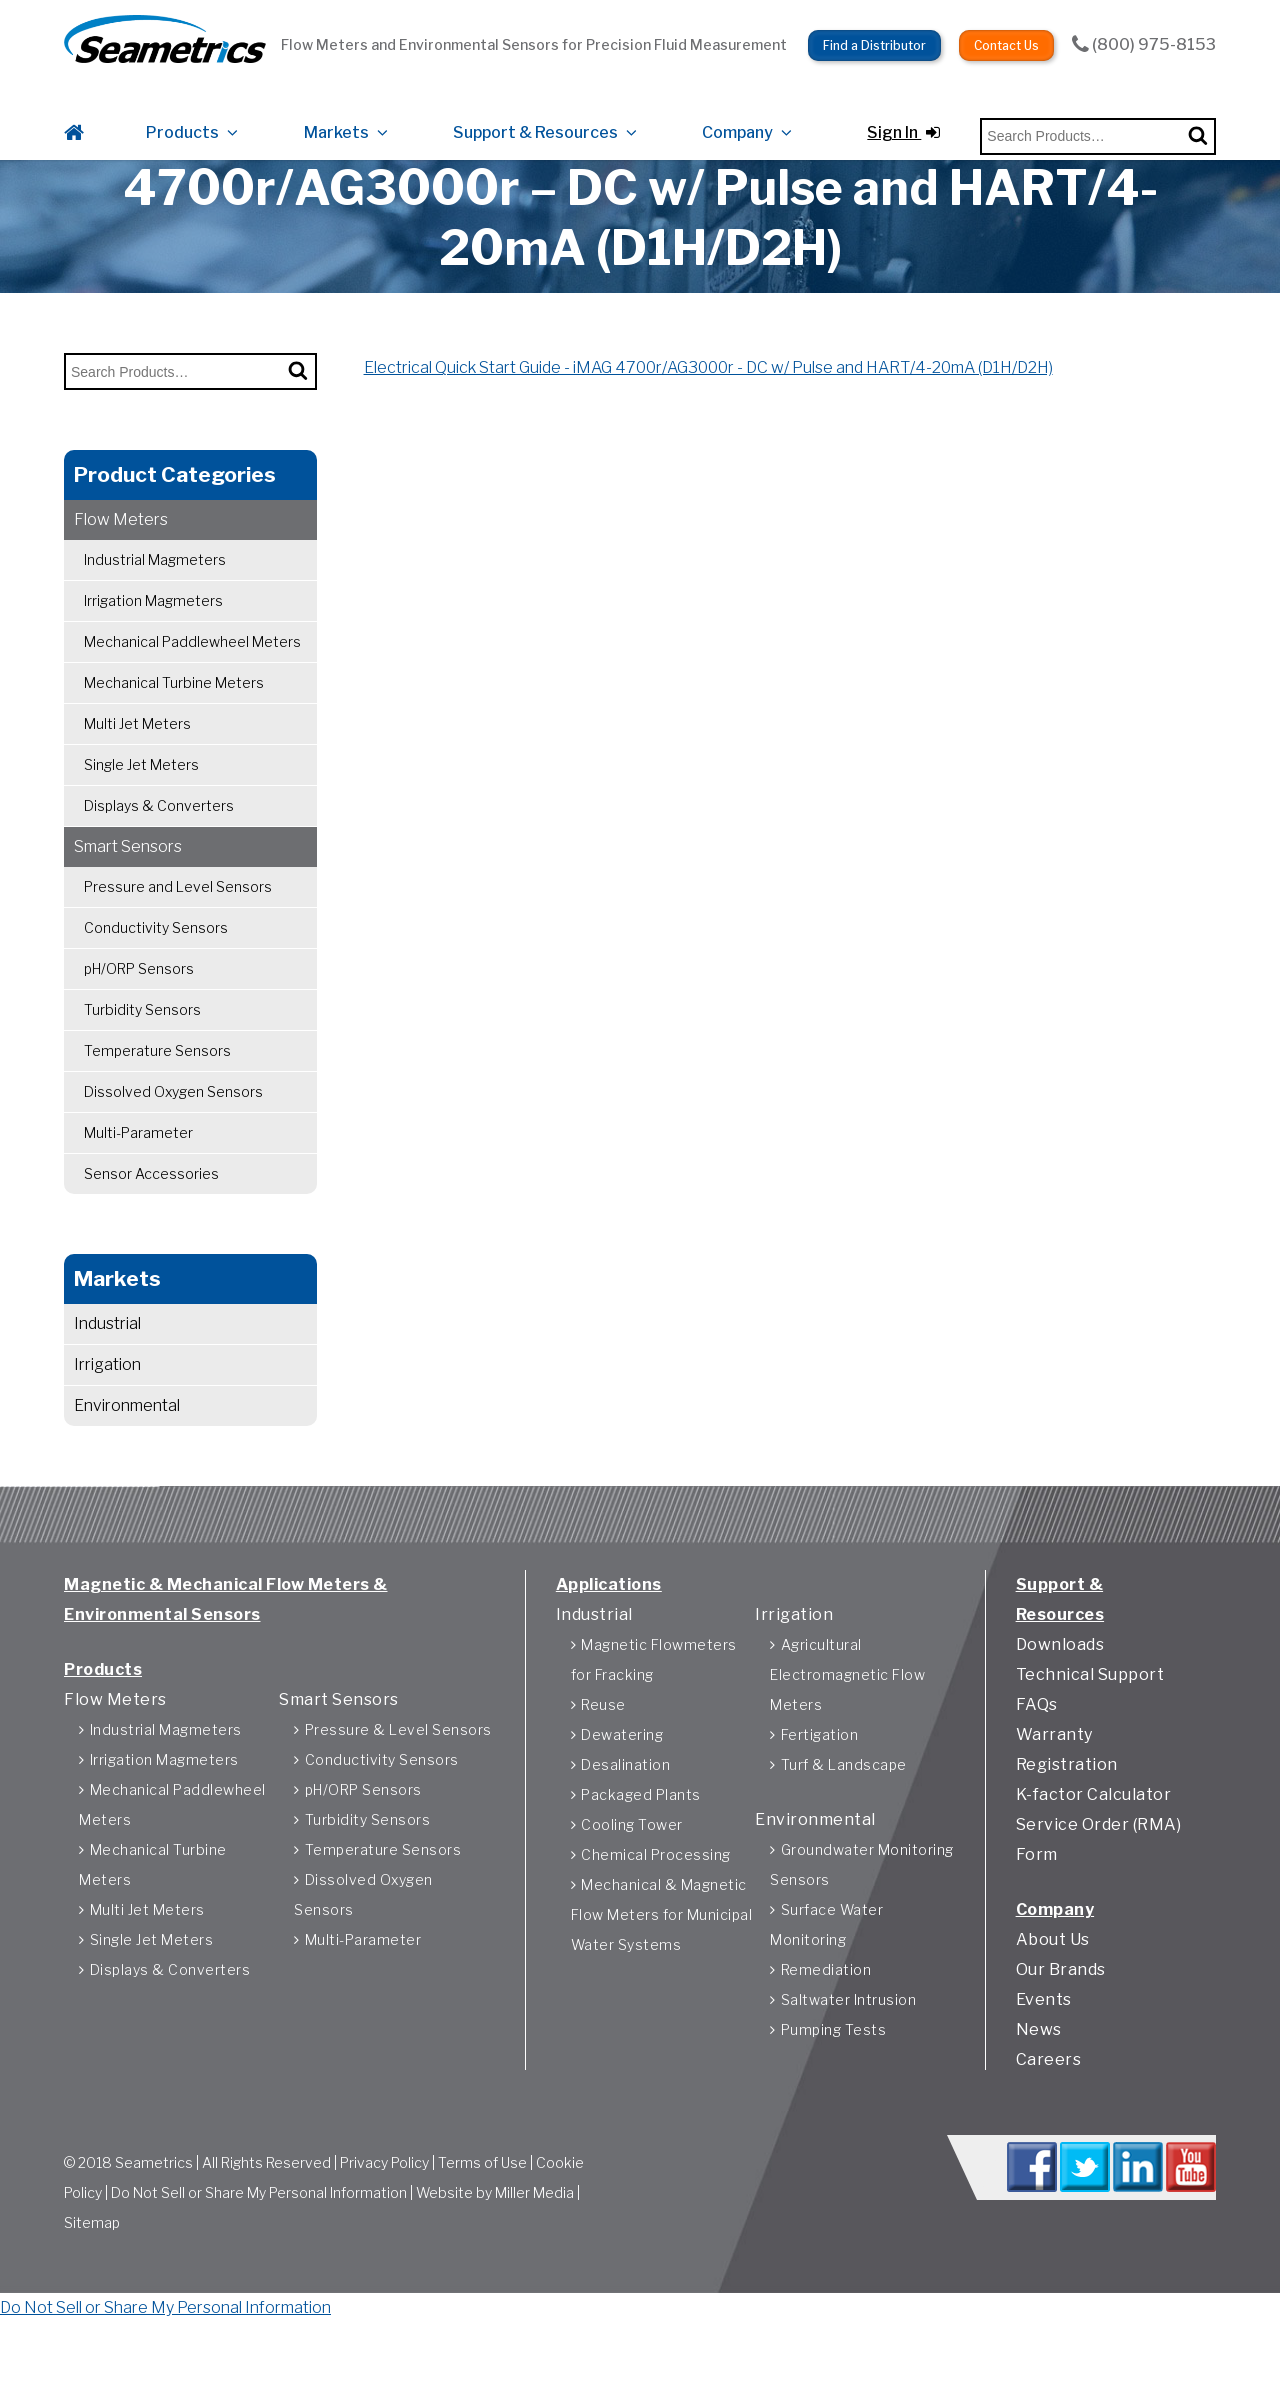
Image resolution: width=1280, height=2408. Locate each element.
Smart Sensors (128, 893)
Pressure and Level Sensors (178, 933)
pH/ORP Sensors (139, 1015)
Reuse (603, 1767)
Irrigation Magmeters (153, 647)
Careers (1049, 2122)
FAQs (1037, 1767)
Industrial (107, 1370)
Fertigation (820, 1797)
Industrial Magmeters (155, 606)
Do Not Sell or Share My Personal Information (259, 2262)
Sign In (903, 112)
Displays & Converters (159, 852)
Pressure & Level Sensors (398, 1792)
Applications (609, 1647)
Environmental (127, 1452)
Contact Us (1006, 30)
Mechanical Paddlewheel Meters (192, 688)
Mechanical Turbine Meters (174, 729)
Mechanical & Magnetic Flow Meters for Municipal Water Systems (662, 1977)
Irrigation (107, 1411)
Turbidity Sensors (142, 1056)
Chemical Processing (656, 1917)
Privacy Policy (384, 2232)
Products (182, 112)
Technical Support (1090, 1737)
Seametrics (154, 2232)
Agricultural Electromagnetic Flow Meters (847, 1737)
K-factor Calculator (1094, 1857)
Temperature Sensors (157, 1097)
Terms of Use (482, 2232)
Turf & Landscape (844, 1827)
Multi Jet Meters (137, 770)
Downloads (1060, 1707)
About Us (1053, 2002)
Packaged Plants (641, 1857)
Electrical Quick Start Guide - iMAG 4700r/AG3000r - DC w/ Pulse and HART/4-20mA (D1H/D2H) (708, 414)
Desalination (625, 1827)
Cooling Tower (632, 1887)
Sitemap (92, 2292)
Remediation (826, 2032)
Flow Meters (121, 566)
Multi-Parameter (138, 1179)
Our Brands (1061, 2032)
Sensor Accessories (151, 1220)
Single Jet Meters (141, 811)
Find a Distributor (874, 30)
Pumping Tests (834, 2092)
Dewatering (622, 1797)
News (1039, 2092)
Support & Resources (535, 112)
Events (1044, 2062)
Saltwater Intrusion (849, 2062)
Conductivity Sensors (156, 974)
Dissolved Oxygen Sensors (173, 1138)
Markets (336, 112)
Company (737, 112)
